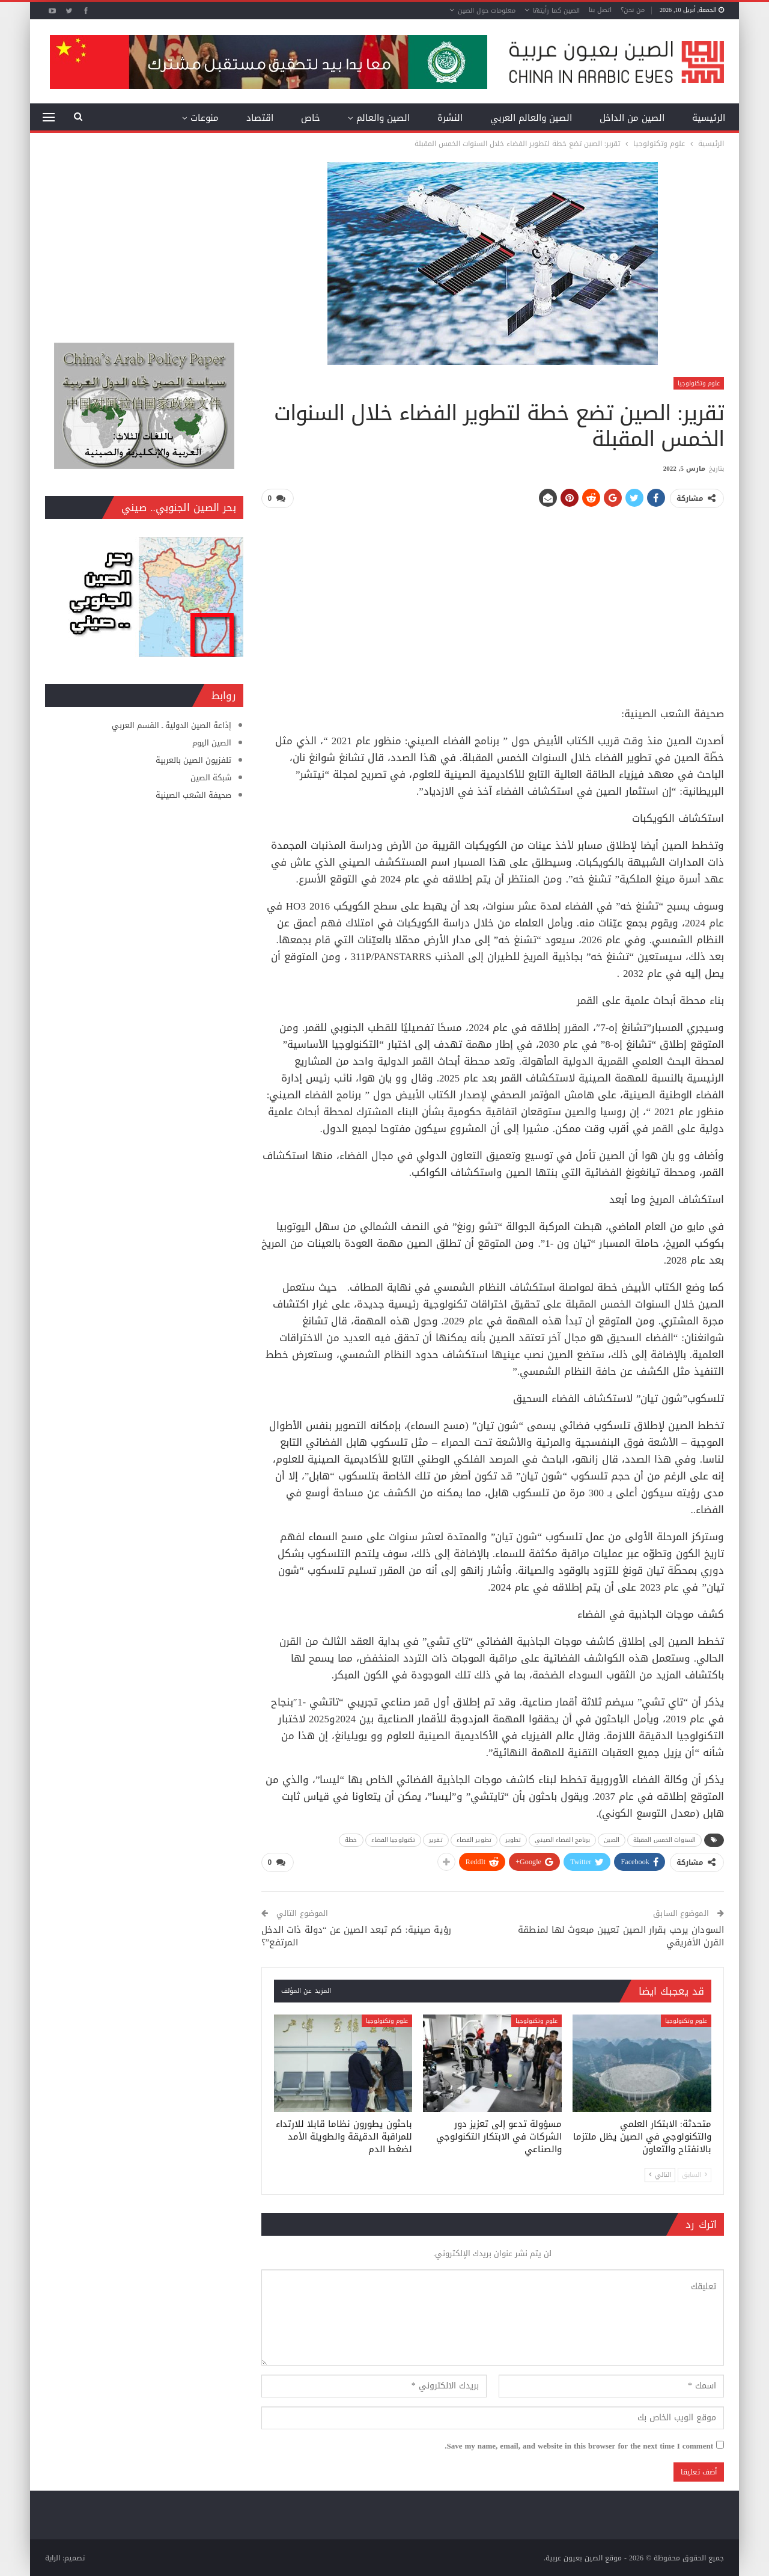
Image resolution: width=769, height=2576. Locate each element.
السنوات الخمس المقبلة (664, 1839)
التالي (660, 2173)
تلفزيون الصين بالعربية (193, 760)
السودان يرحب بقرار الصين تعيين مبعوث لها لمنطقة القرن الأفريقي (621, 1935)
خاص (310, 117)
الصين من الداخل (632, 117)
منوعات (204, 117)
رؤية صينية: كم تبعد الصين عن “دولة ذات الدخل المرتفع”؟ (356, 1935)
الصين (611, 1839)
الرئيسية (708, 117)
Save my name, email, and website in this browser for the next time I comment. (579, 2445)
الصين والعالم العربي (531, 117)
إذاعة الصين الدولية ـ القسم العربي (171, 725)
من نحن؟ (633, 10)
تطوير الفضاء (474, 1839)
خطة (351, 1839)
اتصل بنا (600, 10)
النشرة (450, 117)
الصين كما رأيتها (556, 10)
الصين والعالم (383, 117)
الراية (52, 2557)
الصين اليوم (211, 742)
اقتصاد (259, 117)
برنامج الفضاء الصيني (562, 1839)
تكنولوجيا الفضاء (393, 1839)
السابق (694, 2173)
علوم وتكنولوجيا (699, 383)
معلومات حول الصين (486, 10)
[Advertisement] (492, 602)
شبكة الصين (210, 777)
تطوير (513, 1839)
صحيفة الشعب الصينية (193, 795)
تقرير (436, 1839)
